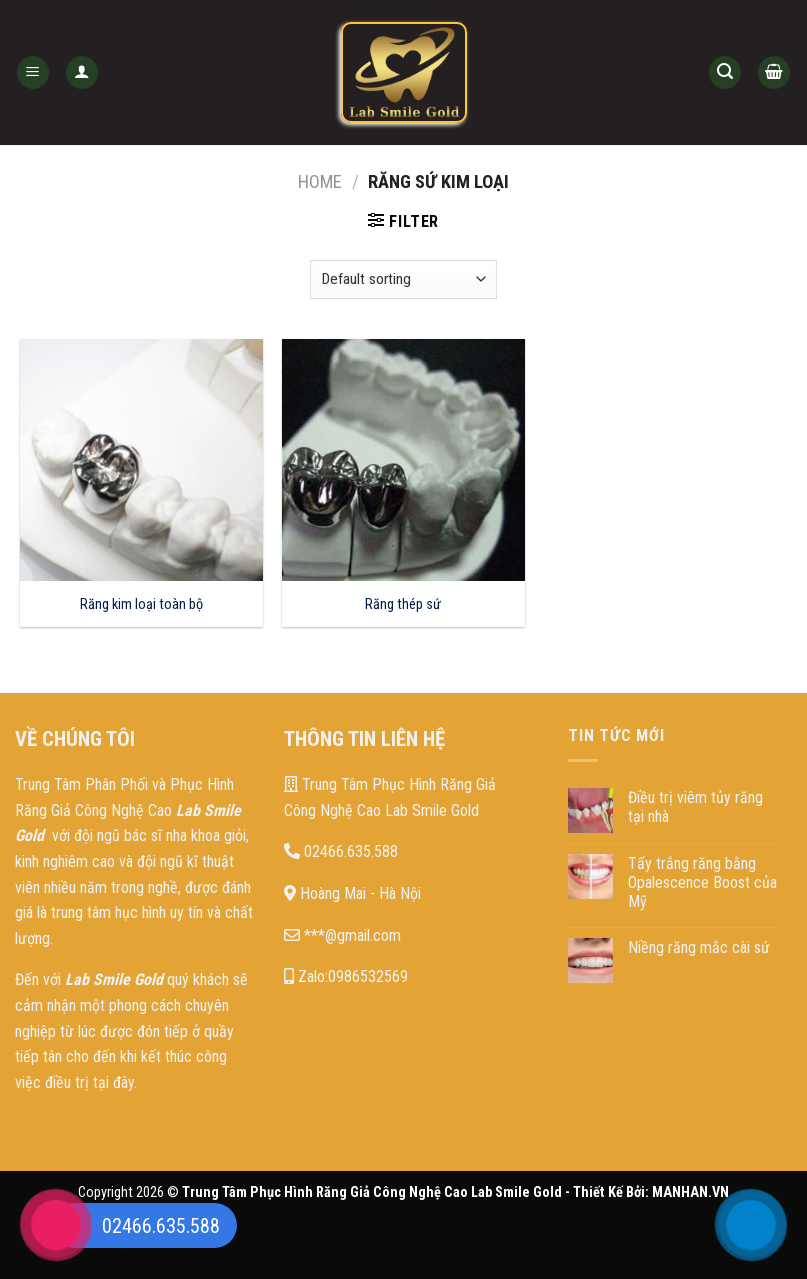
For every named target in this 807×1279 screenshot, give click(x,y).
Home (320, 181)
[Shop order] (403, 279)
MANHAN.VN (690, 1192)
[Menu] (33, 72)
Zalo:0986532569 (346, 976)
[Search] (725, 72)
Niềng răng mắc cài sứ (699, 947)
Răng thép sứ (403, 604)
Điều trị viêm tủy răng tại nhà (695, 807)
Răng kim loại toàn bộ (141, 604)
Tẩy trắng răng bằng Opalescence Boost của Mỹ (702, 882)
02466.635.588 (341, 851)
